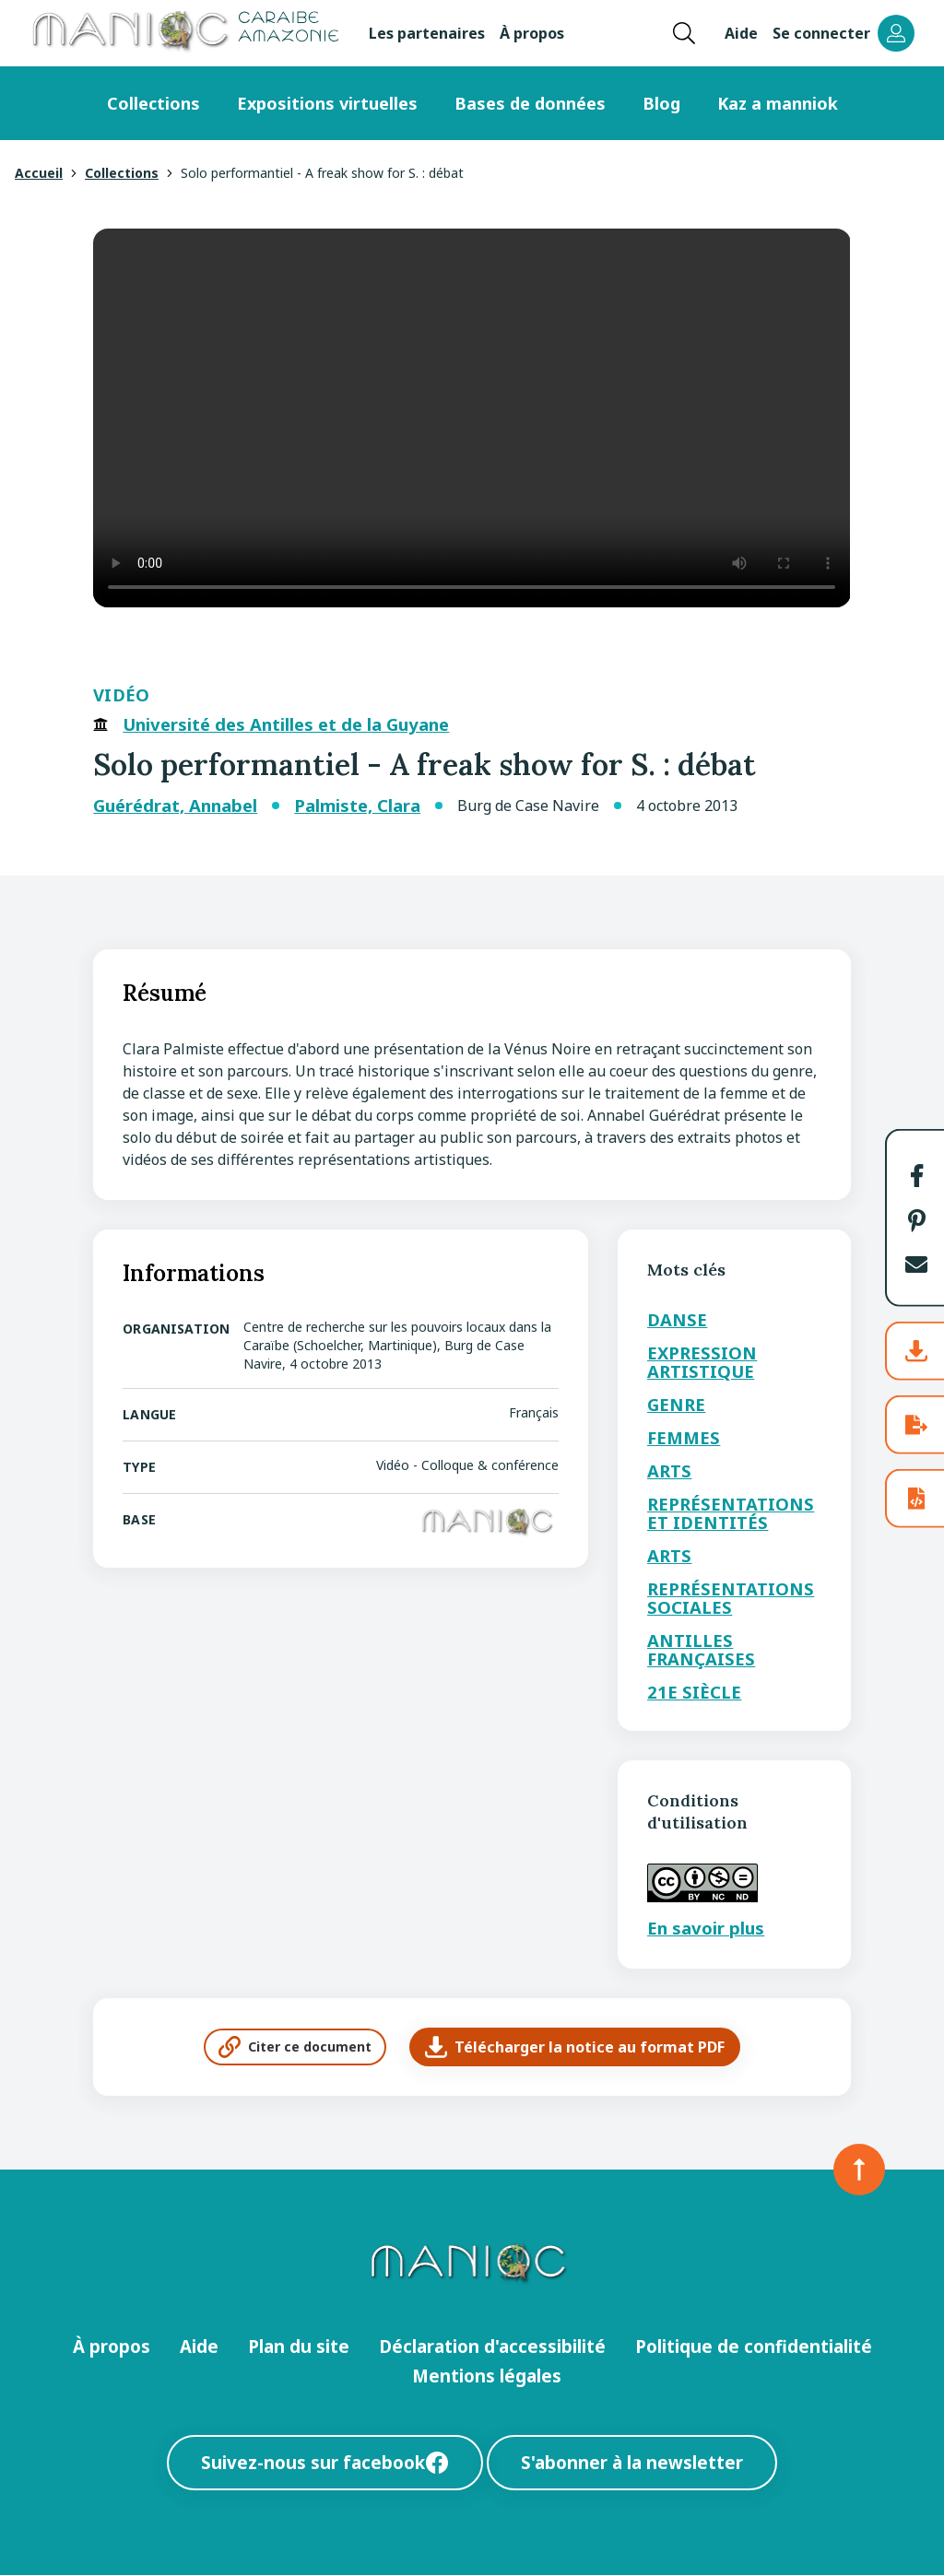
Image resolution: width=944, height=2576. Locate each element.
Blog (661, 103)
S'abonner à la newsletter (632, 2462)
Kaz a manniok (777, 103)
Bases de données (530, 103)
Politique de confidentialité (753, 2346)
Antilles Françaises (701, 1649)
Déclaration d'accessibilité (492, 2346)
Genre (676, 1404)
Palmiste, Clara (357, 805)
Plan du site (298, 2346)
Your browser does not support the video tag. (471, 418)
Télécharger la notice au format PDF (575, 2047)
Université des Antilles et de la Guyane (286, 724)
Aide (741, 33)
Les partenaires (427, 33)
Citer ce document (295, 2047)
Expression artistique (702, 1361)
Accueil (39, 173)
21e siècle (694, 1691)
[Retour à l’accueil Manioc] (184, 33)
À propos (532, 33)
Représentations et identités (730, 1513)
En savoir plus (705, 1927)
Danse (677, 1319)
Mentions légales (486, 2375)
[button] (916, 1175)
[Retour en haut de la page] (859, 2169)
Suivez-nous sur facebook (325, 2462)
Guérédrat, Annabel (175, 805)
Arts (669, 1470)
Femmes (683, 1437)
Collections (153, 103)
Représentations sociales (730, 1597)
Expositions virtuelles (327, 103)
